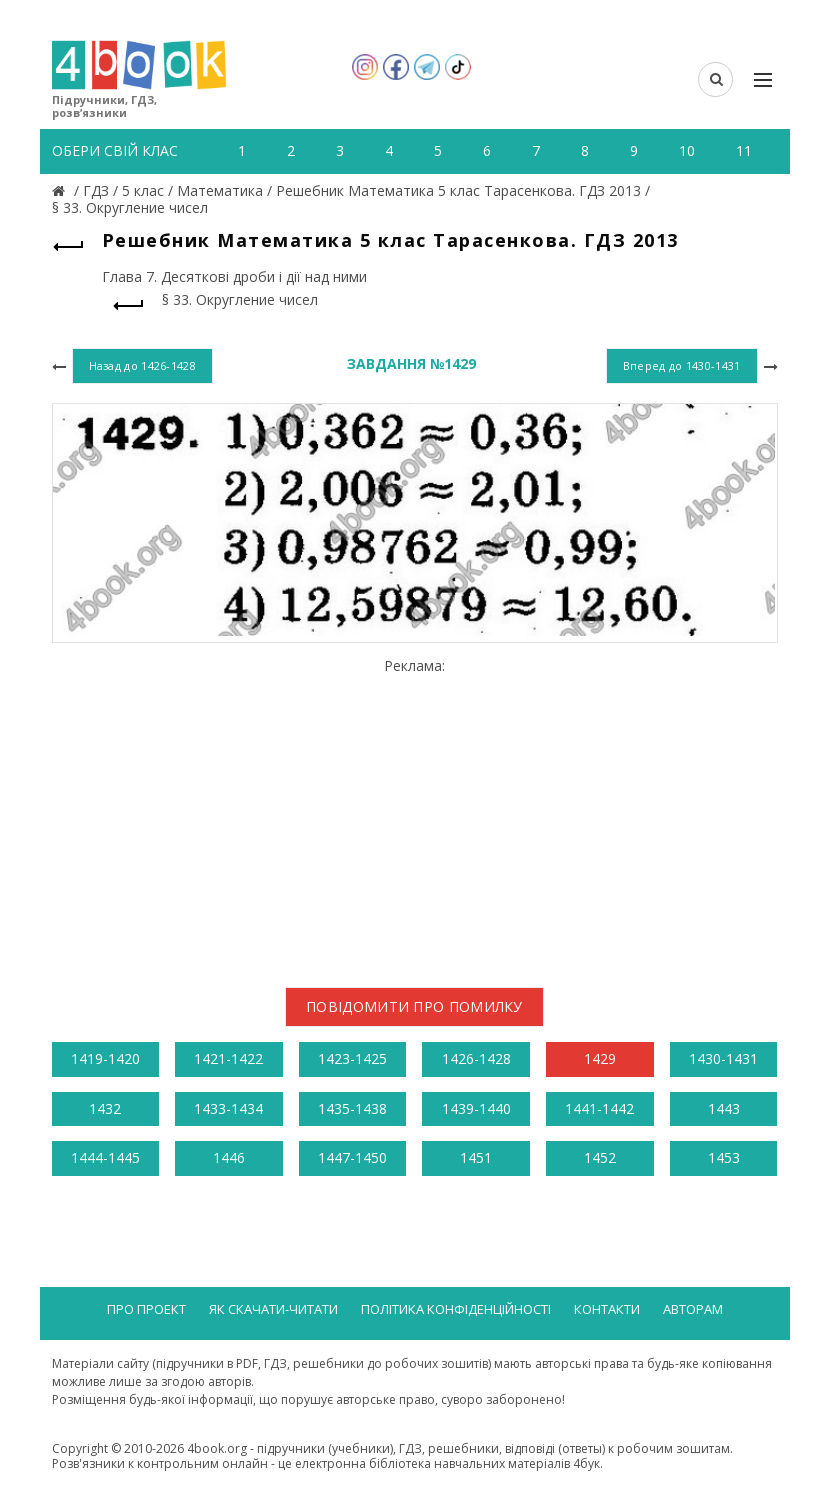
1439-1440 (476, 1108)
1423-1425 (352, 1058)
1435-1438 (352, 1108)
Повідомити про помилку (414, 1006)
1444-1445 (105, 1157)
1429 (600, 1058)
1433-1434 (228, 1108)
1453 (724, 1157)
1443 (724, 1108)
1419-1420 (105, 1058)
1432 (105, 1108)
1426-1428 (476, 1058)
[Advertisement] (415, 815)
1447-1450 (352, 1157)
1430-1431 (723, 1058)
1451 (476, 1157)
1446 (229, 1157)
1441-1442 (599, 1108)
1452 (600, 1157)
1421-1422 (228, 1058)
